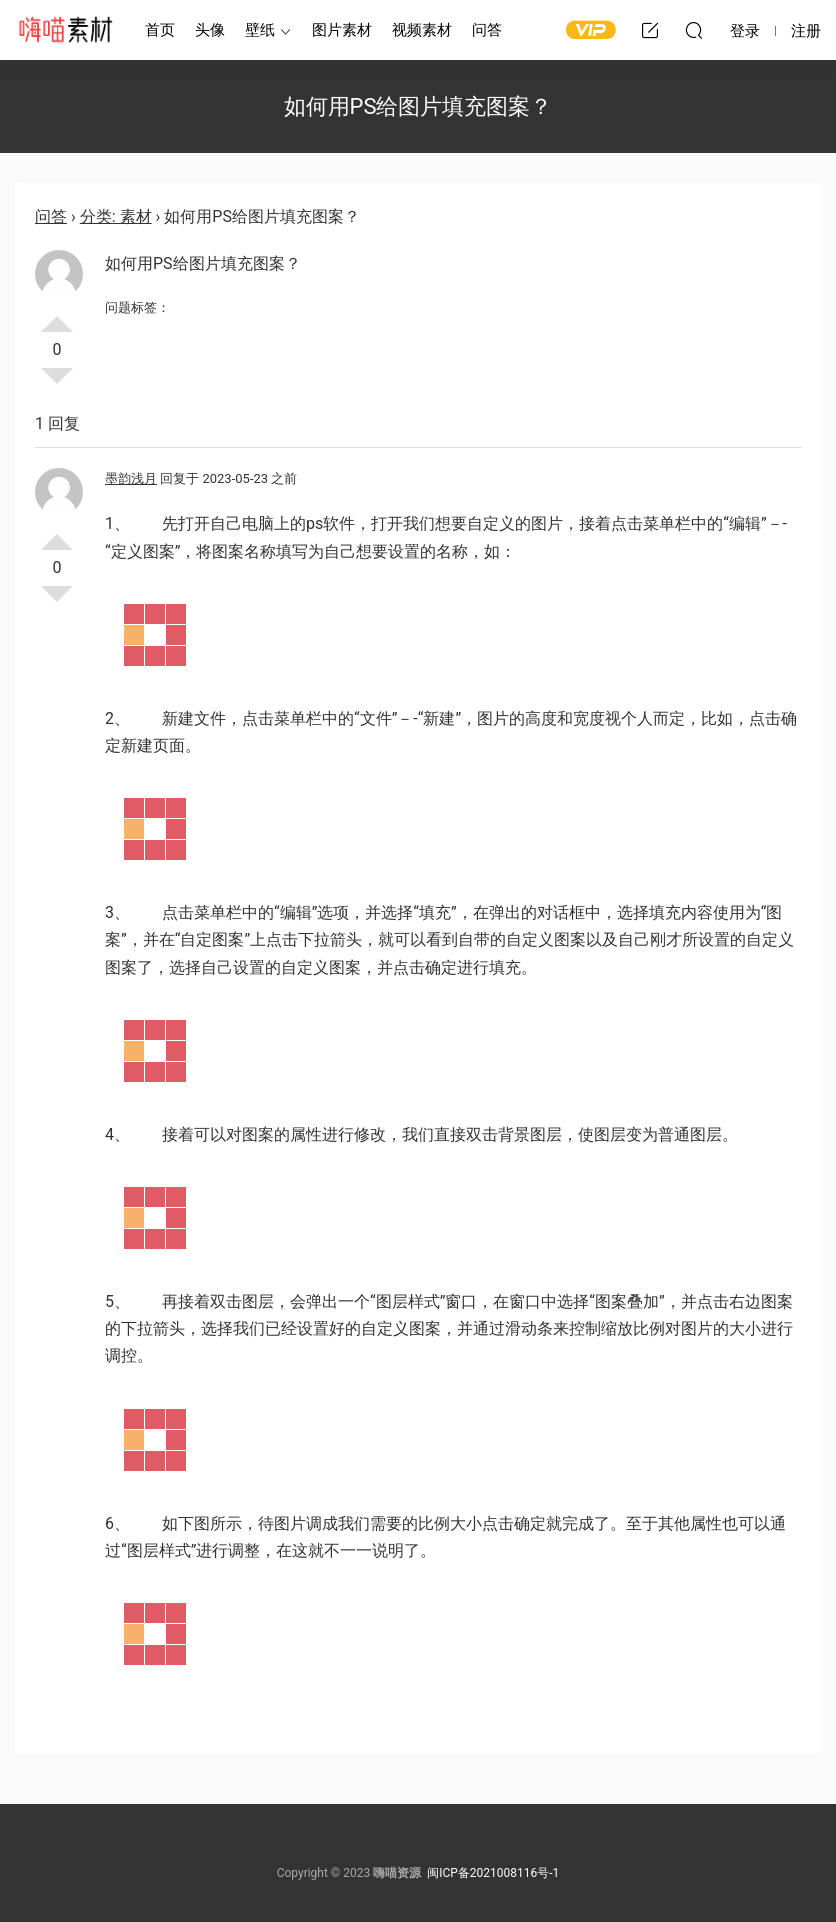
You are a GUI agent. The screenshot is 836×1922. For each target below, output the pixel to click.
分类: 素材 (116, 216)
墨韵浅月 (131, 478)
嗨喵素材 (65, 30)
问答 (487, 30)
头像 (210, 30)
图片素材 (342, 30)
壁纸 (260, 30)
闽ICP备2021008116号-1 (493, 1873)
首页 (160, 30)
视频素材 (422, 30)
